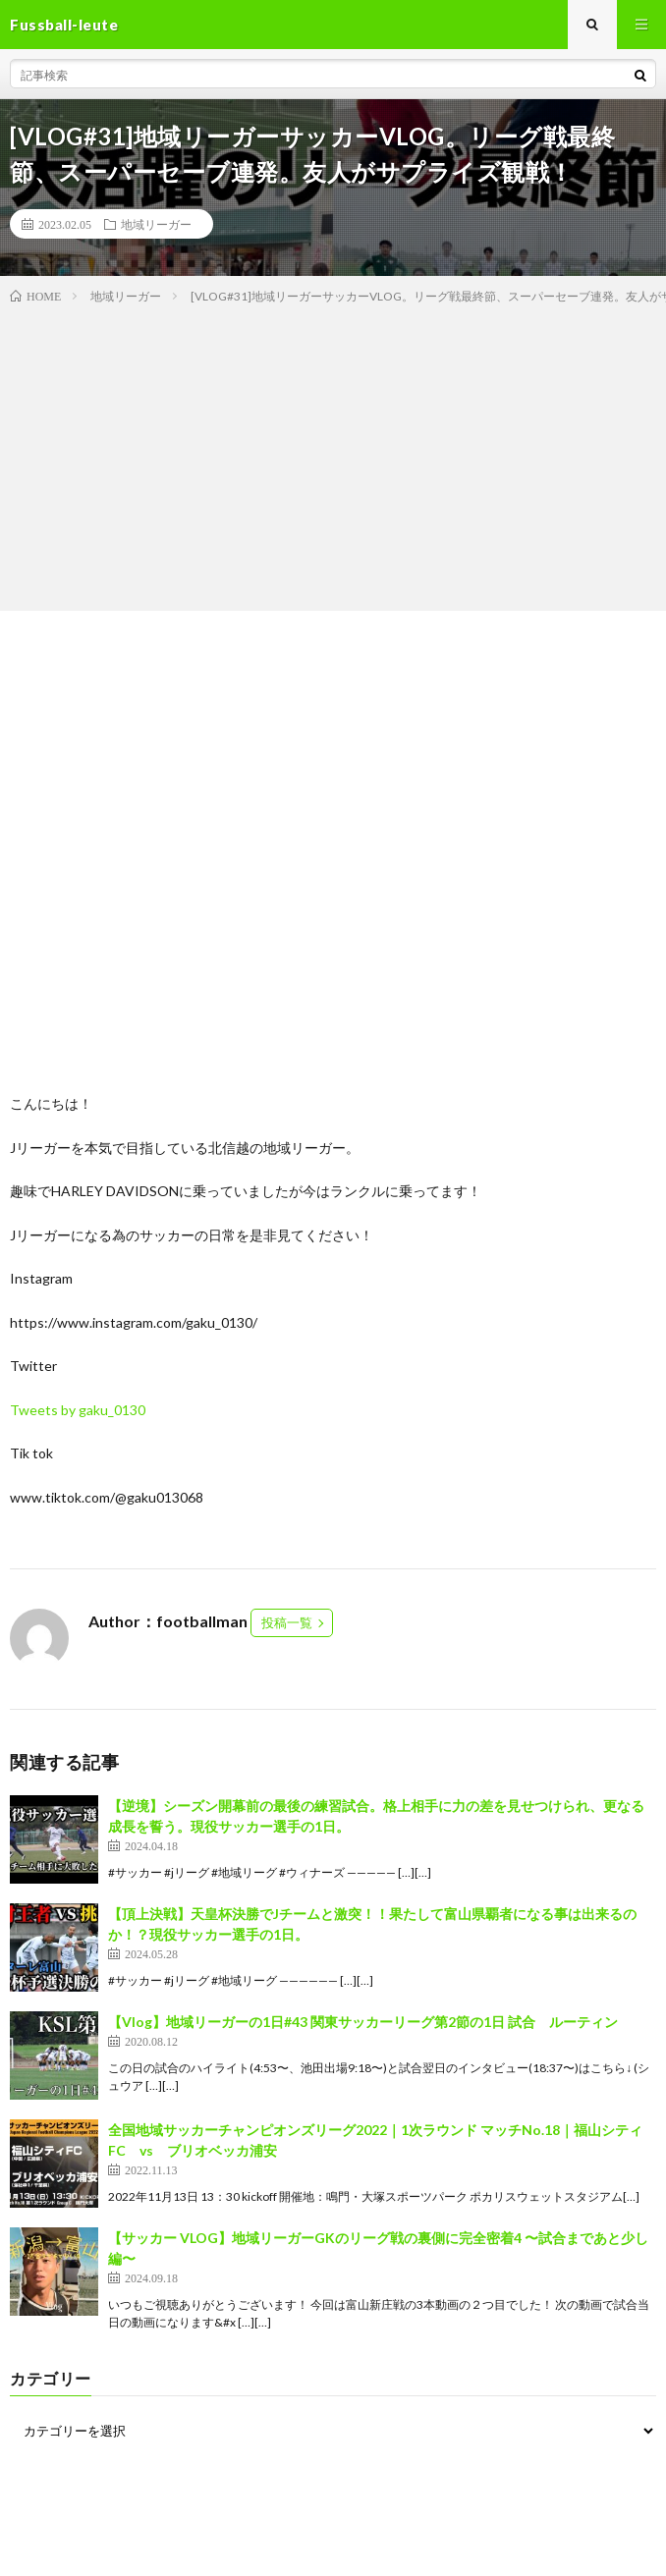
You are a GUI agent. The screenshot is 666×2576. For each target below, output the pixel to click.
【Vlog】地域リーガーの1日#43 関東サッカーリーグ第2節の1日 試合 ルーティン (363, 2021)
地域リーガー (156, 224)
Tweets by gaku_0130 (77, 1409)
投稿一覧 (286, 1622)
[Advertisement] (333, 453)
